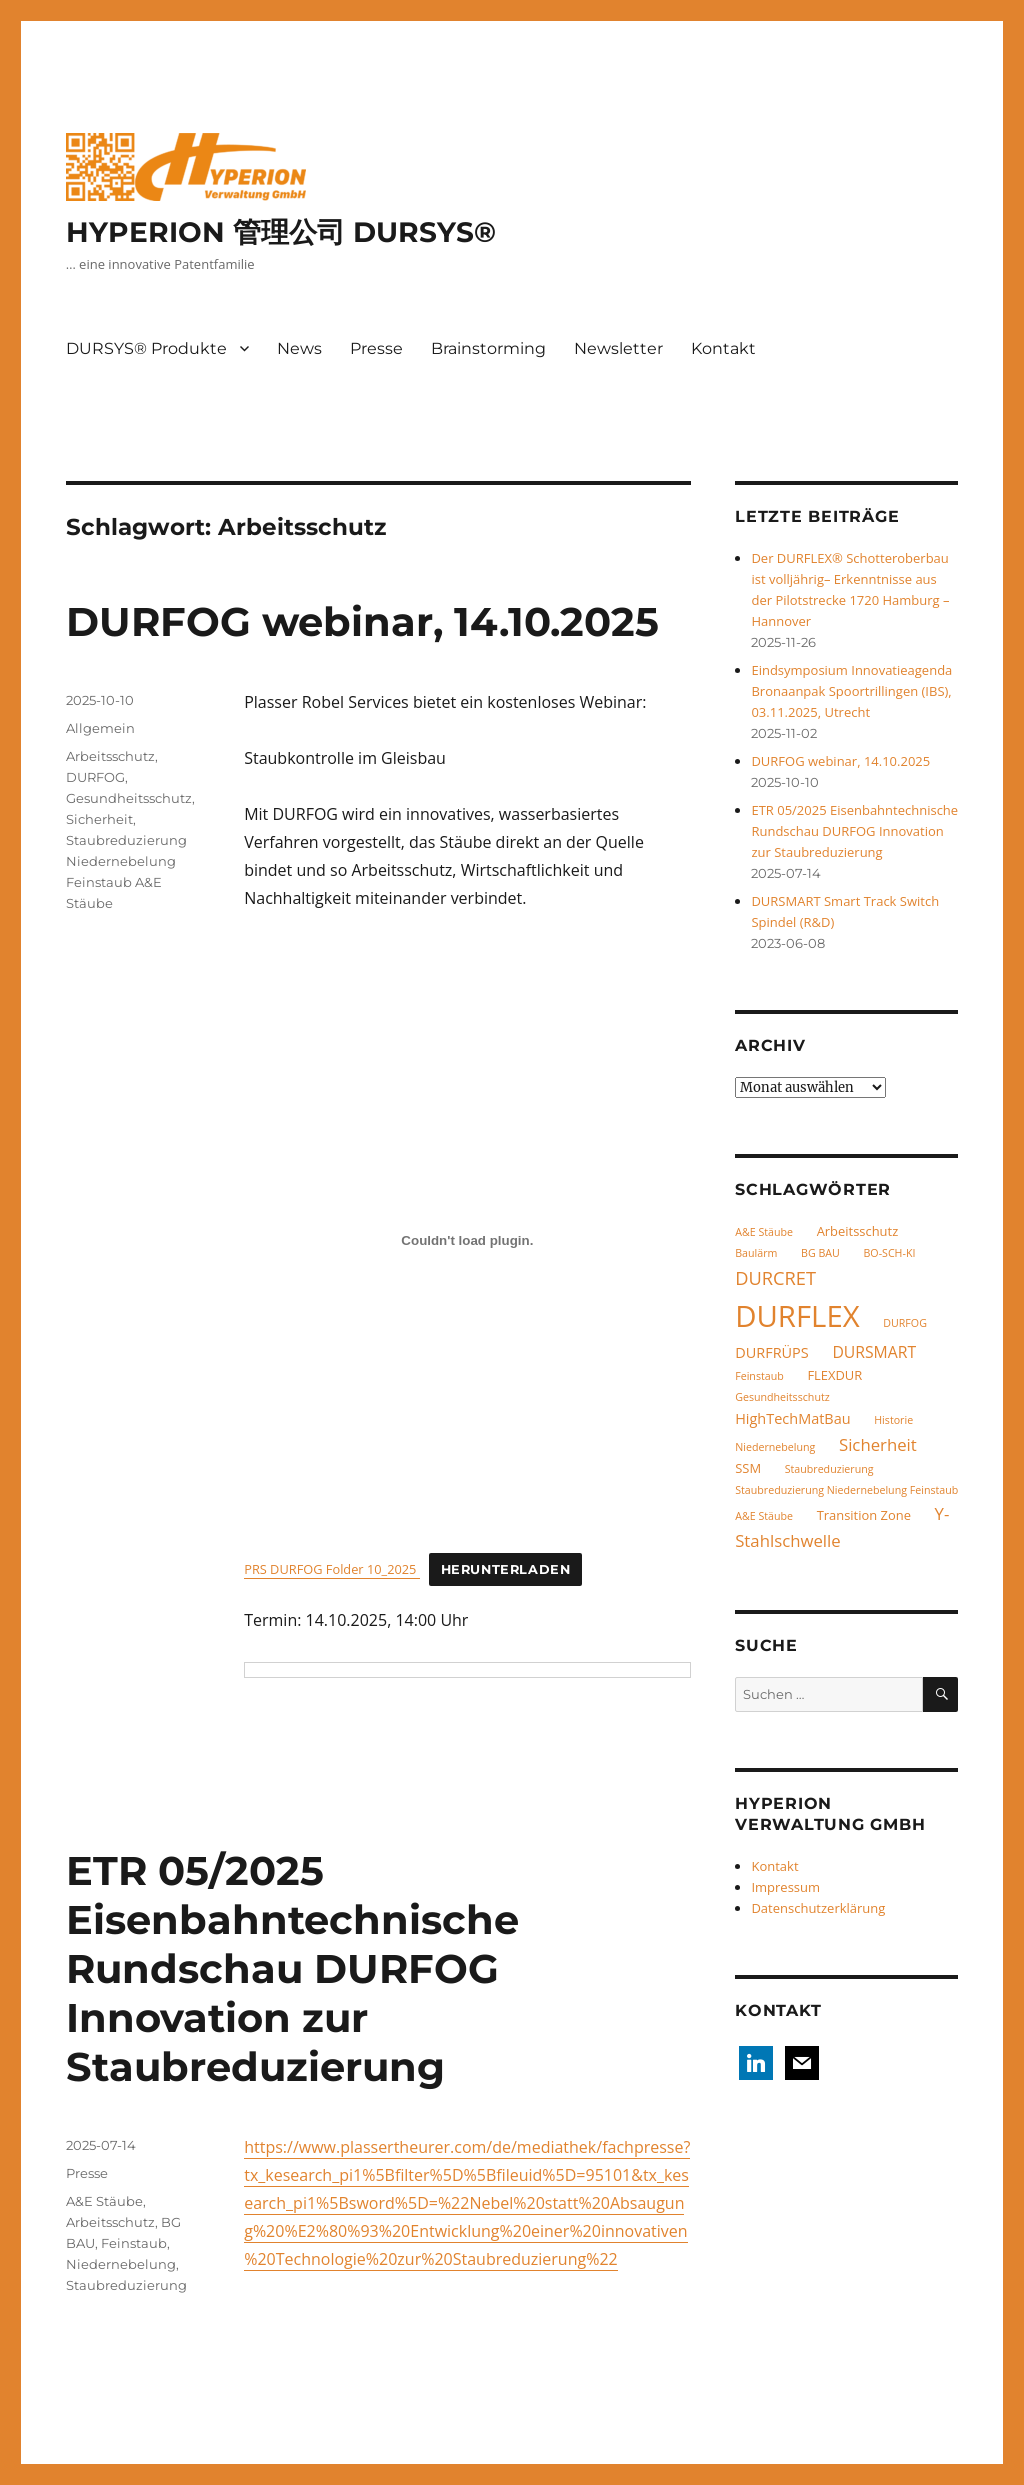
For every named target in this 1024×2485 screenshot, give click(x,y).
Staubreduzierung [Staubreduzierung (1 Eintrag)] (829, 1469)
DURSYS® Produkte (146, 348)
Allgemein (100, 728)
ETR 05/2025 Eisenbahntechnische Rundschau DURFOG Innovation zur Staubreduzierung (292, 1968)
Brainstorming (488, 348)
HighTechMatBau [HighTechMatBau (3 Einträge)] (792, 1418)
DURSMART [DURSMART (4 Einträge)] (874, 1352)
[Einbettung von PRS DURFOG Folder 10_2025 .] (467, 1240)
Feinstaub (134, 2243)
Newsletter (618, 348)
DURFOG (95, 777)
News (299, 348)
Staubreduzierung (126, 2285)
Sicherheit (99, 819)
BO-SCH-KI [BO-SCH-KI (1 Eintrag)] (889, 1253)
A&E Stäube (104, 2201)
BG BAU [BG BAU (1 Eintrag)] (820, 1253)
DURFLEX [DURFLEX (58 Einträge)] (797, 1316)
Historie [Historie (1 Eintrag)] (893, 1420)
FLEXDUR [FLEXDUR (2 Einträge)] (834, 1375)
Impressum (785, 1887)
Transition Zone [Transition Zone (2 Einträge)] (864, 1515)
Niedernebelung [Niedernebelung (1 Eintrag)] (775, 1447)
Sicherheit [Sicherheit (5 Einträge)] (878, 1444)
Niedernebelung (121, 2264)
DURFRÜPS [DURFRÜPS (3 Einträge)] (772, 1352)
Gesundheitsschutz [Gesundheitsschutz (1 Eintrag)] (782, 1397)
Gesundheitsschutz (129, 798)
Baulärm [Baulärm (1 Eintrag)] (756, 1253)
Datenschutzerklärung (818, 1908)
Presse (376, 348)
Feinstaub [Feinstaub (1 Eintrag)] (759, 1376)
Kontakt (723, 348)
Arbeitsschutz (110, 756)
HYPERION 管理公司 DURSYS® (281, 232)
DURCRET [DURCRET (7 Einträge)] (775, 1277)
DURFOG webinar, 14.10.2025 (362, 621)
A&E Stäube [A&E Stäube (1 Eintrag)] (764, 1232)
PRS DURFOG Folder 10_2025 (332, 1569)
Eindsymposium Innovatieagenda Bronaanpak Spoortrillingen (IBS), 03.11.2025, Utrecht (851, 691)
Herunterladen (506, 1569)
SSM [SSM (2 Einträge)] (748, 1468)
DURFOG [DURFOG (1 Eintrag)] (905, 1323)
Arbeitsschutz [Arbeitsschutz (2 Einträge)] (858, 1231)
